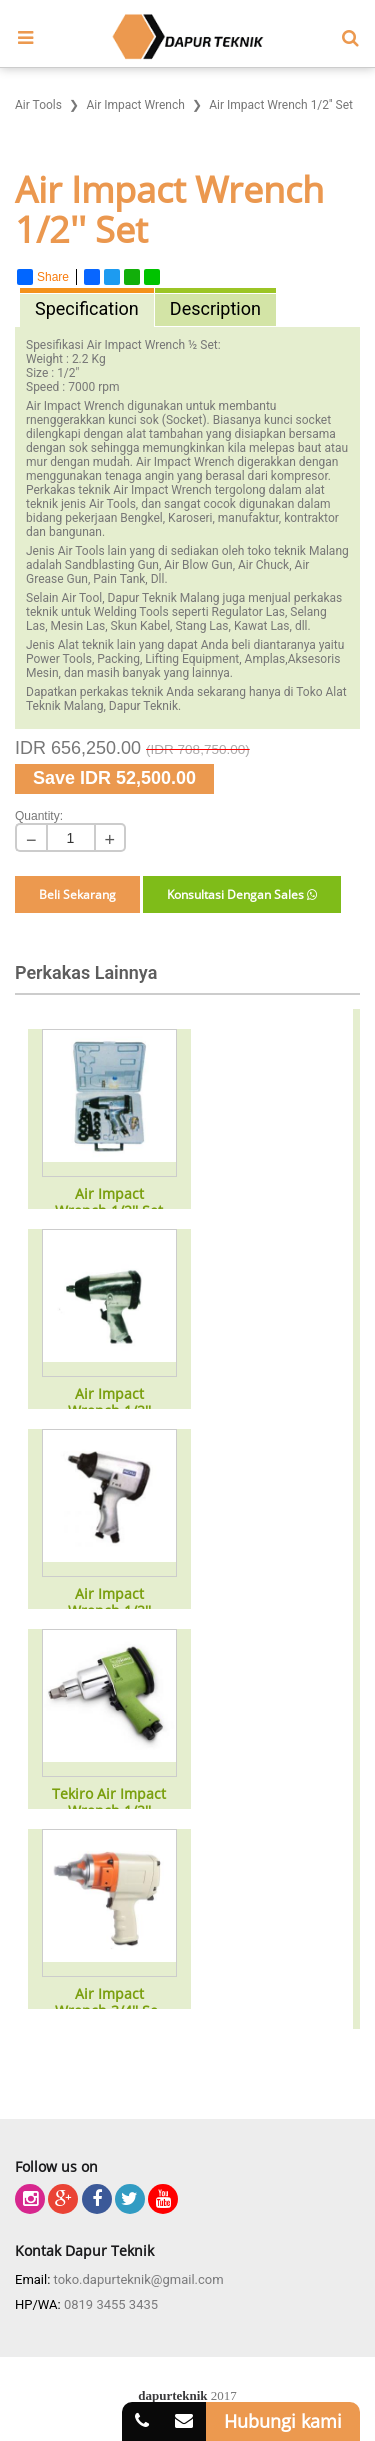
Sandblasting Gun (112, 565)
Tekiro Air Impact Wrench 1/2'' (109, 1803)
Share (43, 277)
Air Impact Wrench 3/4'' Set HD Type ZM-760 (109, 2003)
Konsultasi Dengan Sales (242, 894)
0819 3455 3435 (111, 2304)
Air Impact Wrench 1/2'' (109, 1403)
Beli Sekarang (77, 894)
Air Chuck (263, 565)
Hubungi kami (283, 2421)
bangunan (75, 532)
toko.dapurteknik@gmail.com (139, 2279)
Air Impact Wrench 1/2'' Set (109, 1203)
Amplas (265, 659)
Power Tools (59, 659)
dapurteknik (172, 2395)
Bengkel (141, 518)
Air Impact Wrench (136, 345)
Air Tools (81, 551)
